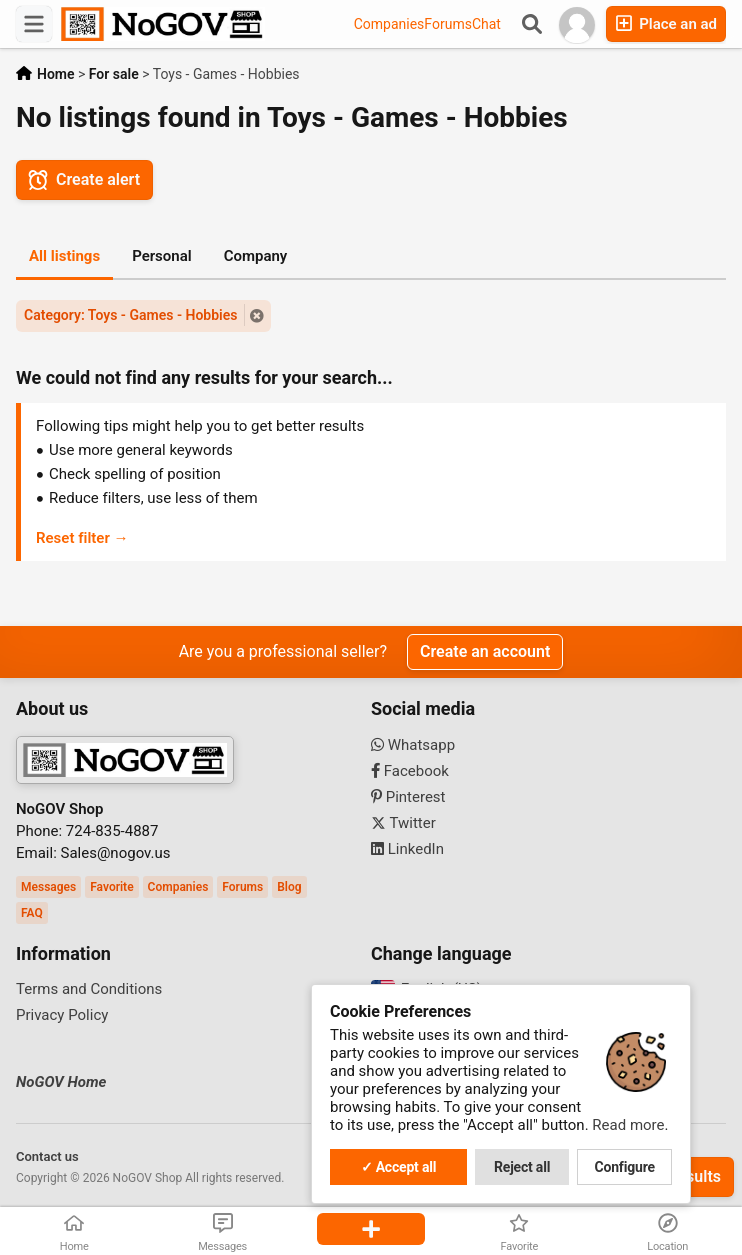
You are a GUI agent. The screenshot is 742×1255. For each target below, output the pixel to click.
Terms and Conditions (89, 989)
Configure (625, 1167)
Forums (448, 24)
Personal (162, 256)
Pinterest (408, 797)
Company (256, 256)
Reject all (522, 1167)
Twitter (403, 823)
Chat (486, 24)
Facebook (410, 771)
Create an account (485, 651)
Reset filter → (82, 538)
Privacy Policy (62, 1015)
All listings (64, 256)
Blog (289, 887)
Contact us (47, 1156)
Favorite (111, 887)
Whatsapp (413, 745)
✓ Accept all (399, 1167)
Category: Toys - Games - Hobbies (130, 315)
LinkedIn (407, 849)
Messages (48, 887)
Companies (389, 24)
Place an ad (666, 23)
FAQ (32, 913)
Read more (628, 1125)
